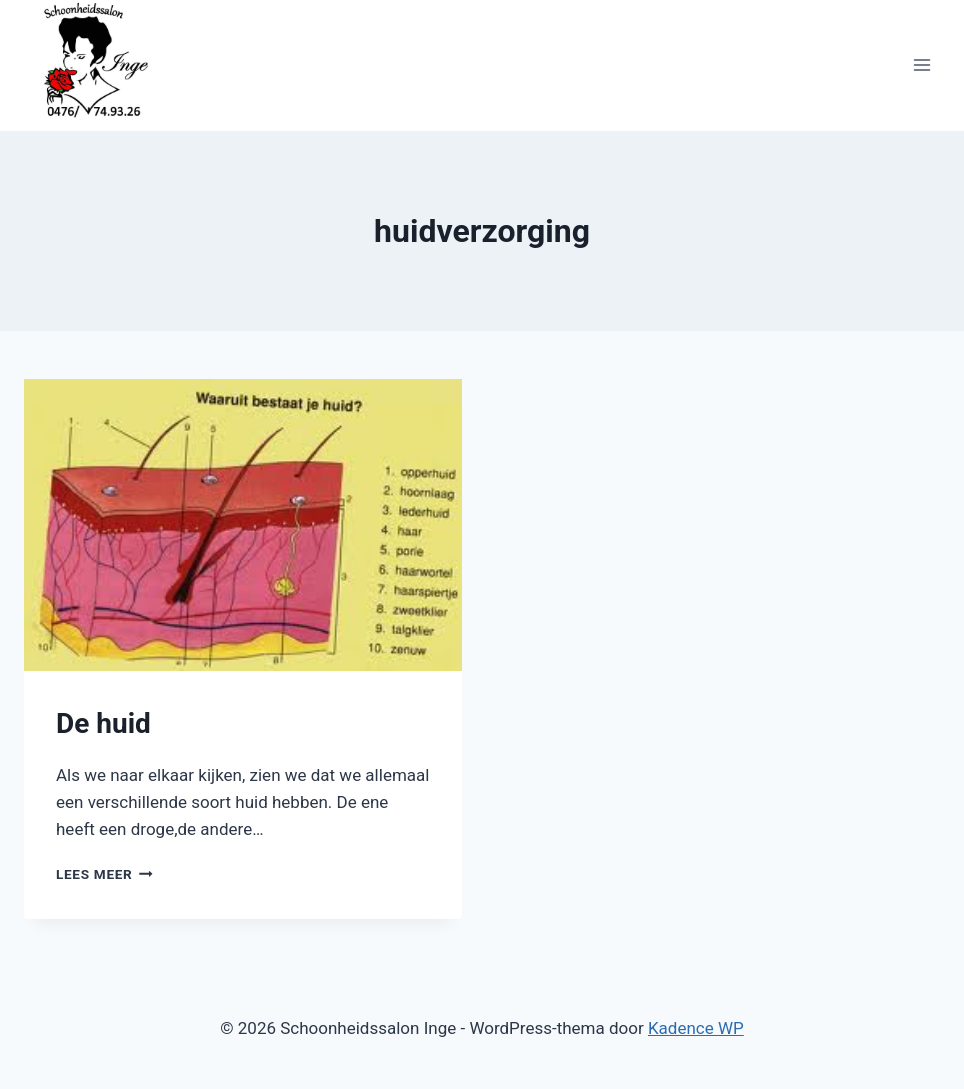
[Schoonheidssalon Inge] (99, 65)
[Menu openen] (921, 65)
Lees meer (104, 874)
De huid (103, 723)
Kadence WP (696, 1028)
